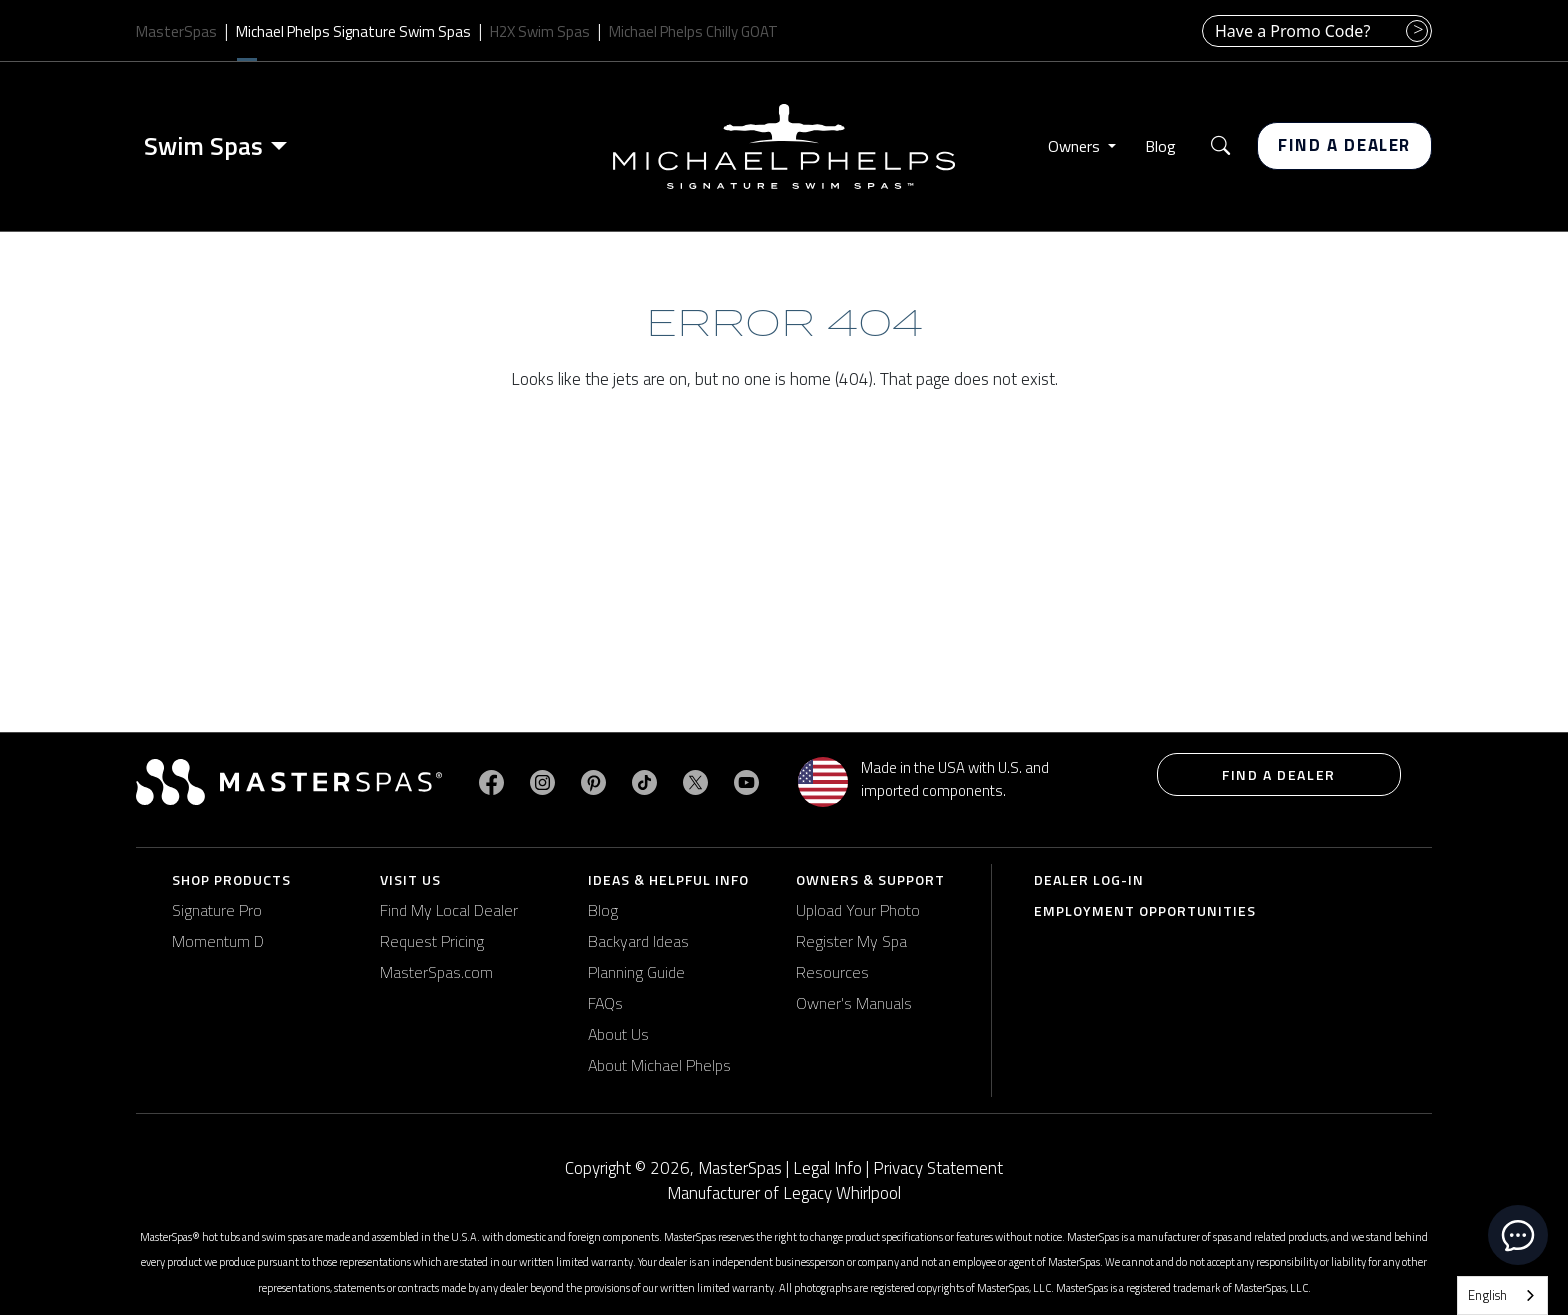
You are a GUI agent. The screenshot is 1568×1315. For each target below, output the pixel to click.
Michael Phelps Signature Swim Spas (353, 31)
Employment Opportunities (1145, 910)
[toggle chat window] (1518, 1235)
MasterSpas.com (436, 972)
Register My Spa (851, 941)
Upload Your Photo (858, 910)
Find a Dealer (1344, 145)
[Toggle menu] (283, 146)
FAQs (605, 1003)
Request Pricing (432, 941)
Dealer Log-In (1089, 879)
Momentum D (218, 941)
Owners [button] (1076, 146)
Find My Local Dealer (449, 910)
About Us (618, 1034)
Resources (832, 972)
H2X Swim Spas (540, 31)
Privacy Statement (938, 1168)
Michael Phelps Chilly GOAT (693, 31)
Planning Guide (636, 972)
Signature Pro (217, 910)
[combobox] (1502, 1295)
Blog (1160, 146)
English (1487, 1295)
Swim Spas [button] (203, 146)
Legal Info (827, 1168)
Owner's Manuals (854, 1003)
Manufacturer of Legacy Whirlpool (784, 1193)
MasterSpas (176, 31)
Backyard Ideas (638, 941)
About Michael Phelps (659, 1065)
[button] (1220, 146)
